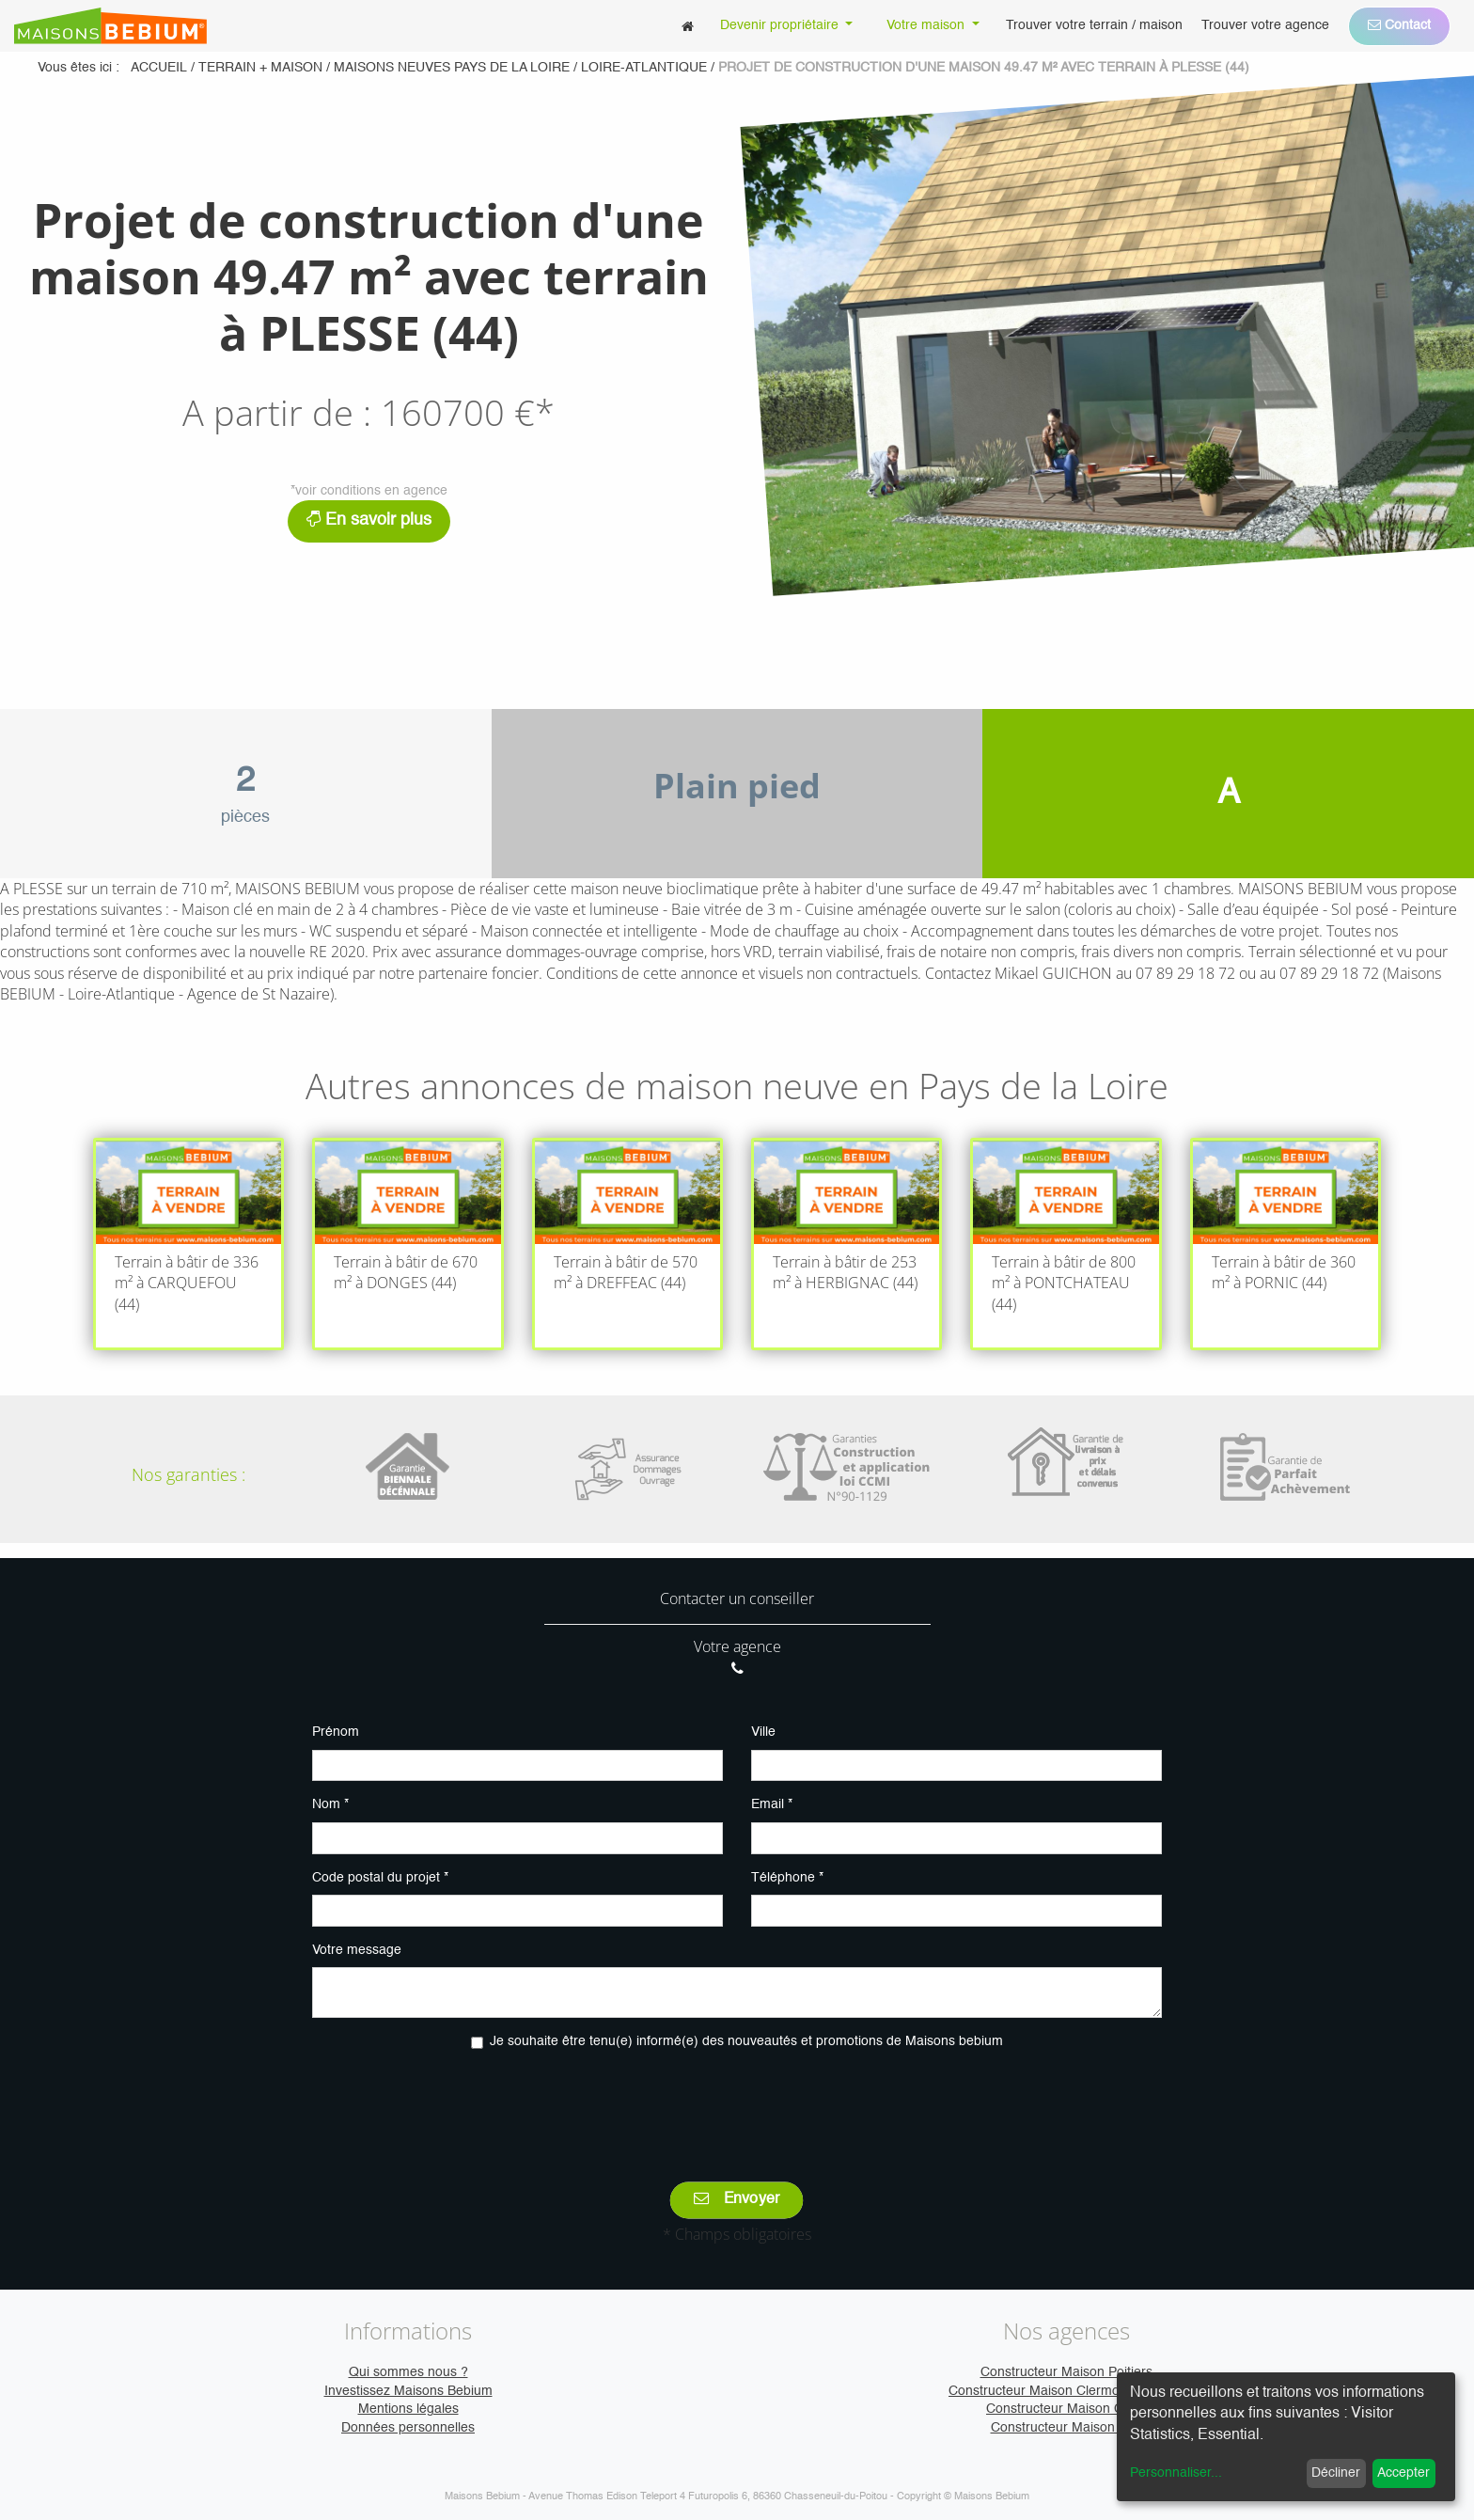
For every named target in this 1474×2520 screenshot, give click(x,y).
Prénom (335, 1732)
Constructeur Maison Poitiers (1066, 2372)
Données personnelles (408, 2427)
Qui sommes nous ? (408, 2372)
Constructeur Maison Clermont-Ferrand (1066, 2391)
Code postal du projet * (380, 1877)
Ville (763, 1732)
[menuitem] (688, 26)
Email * (771, 1804)
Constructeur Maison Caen (1066, 2409)
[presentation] (737, 2102)
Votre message (356, 1950)
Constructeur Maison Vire (1066, 2427)
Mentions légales (408, 2409)
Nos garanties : (188, 1474)
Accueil (159, 67)
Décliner (1335, 2473)
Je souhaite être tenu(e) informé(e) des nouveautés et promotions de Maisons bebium (746, 2041)
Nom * (330, 1804)
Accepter (1403, 2473)
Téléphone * (787, 1877)
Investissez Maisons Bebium (408, 2391)
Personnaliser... (1176, 2473)
